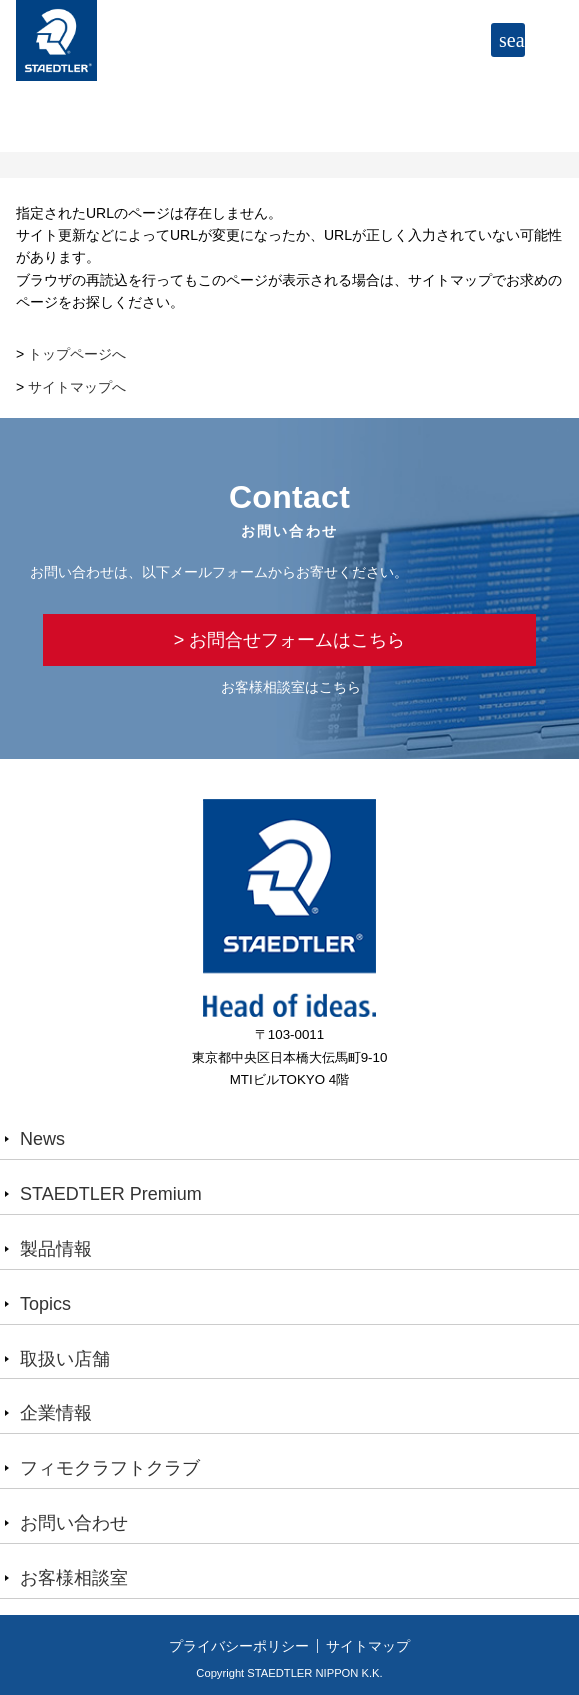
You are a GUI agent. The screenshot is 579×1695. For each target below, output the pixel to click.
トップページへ (77, 354)
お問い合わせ (74, 1523)
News (42, 1139)
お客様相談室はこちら (291, 687)
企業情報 (56, 1413)
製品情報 (56, 1249)
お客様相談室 (74, 1578)
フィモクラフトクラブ (110, 1468)
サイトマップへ (77, 387)
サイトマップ (368, 1646)
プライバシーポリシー (239, 1646)
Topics (45, 1304)
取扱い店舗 (65, 1359)
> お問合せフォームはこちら (290, 640)
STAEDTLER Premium (111, 1194)
